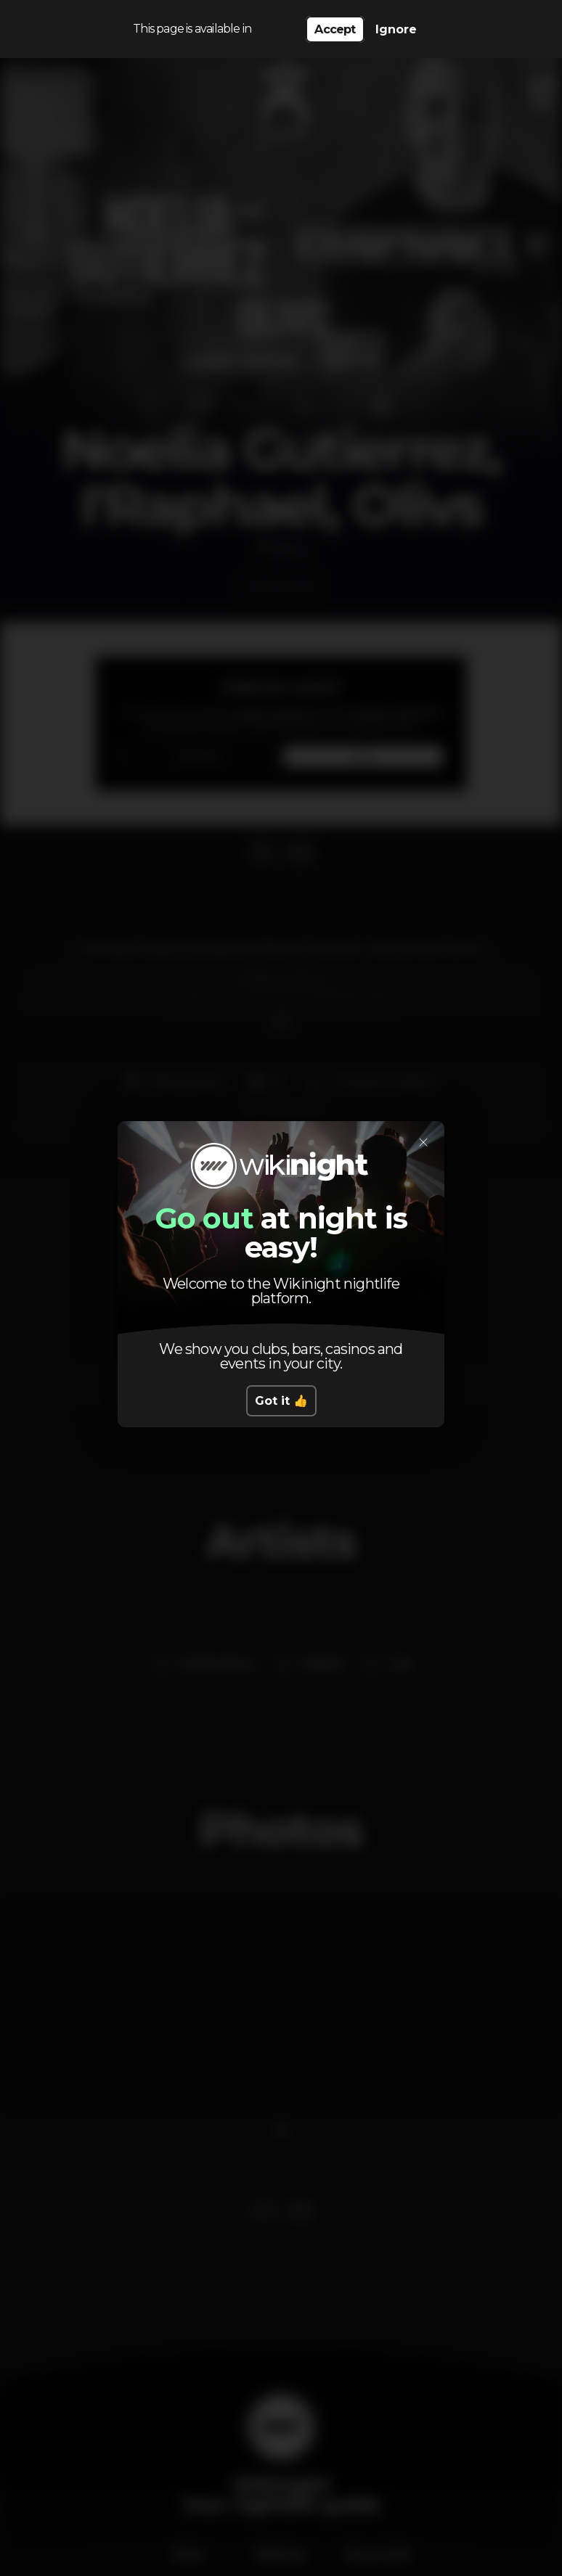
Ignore (396, 29)
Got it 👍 (281, 1401)
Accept (334, 29)
